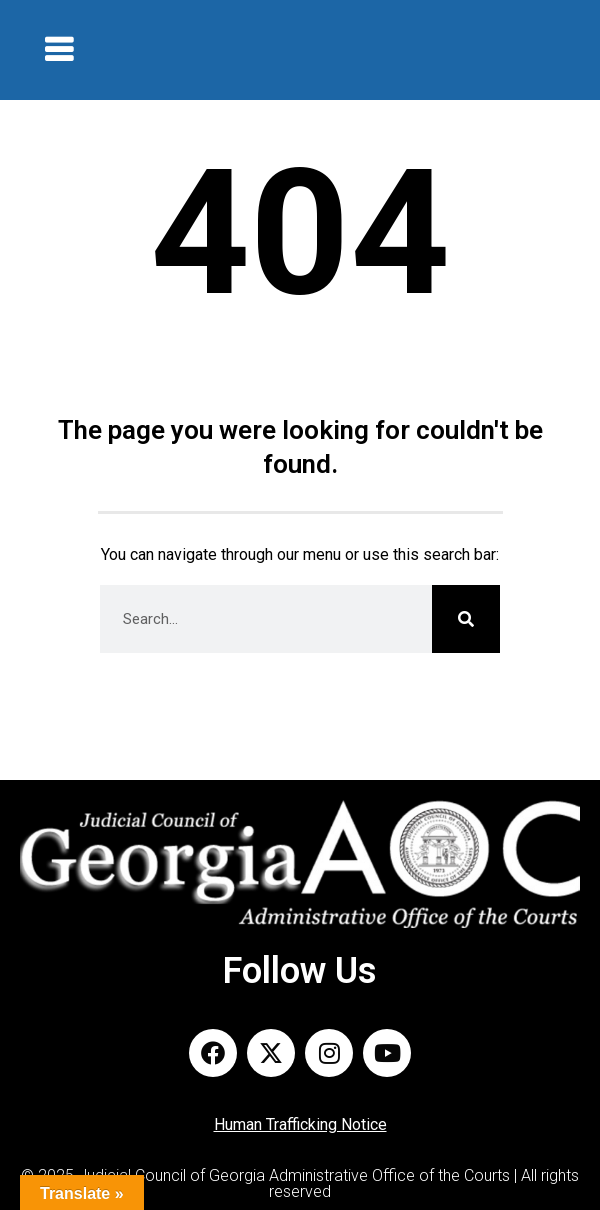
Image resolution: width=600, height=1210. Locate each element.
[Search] (466, 619)
